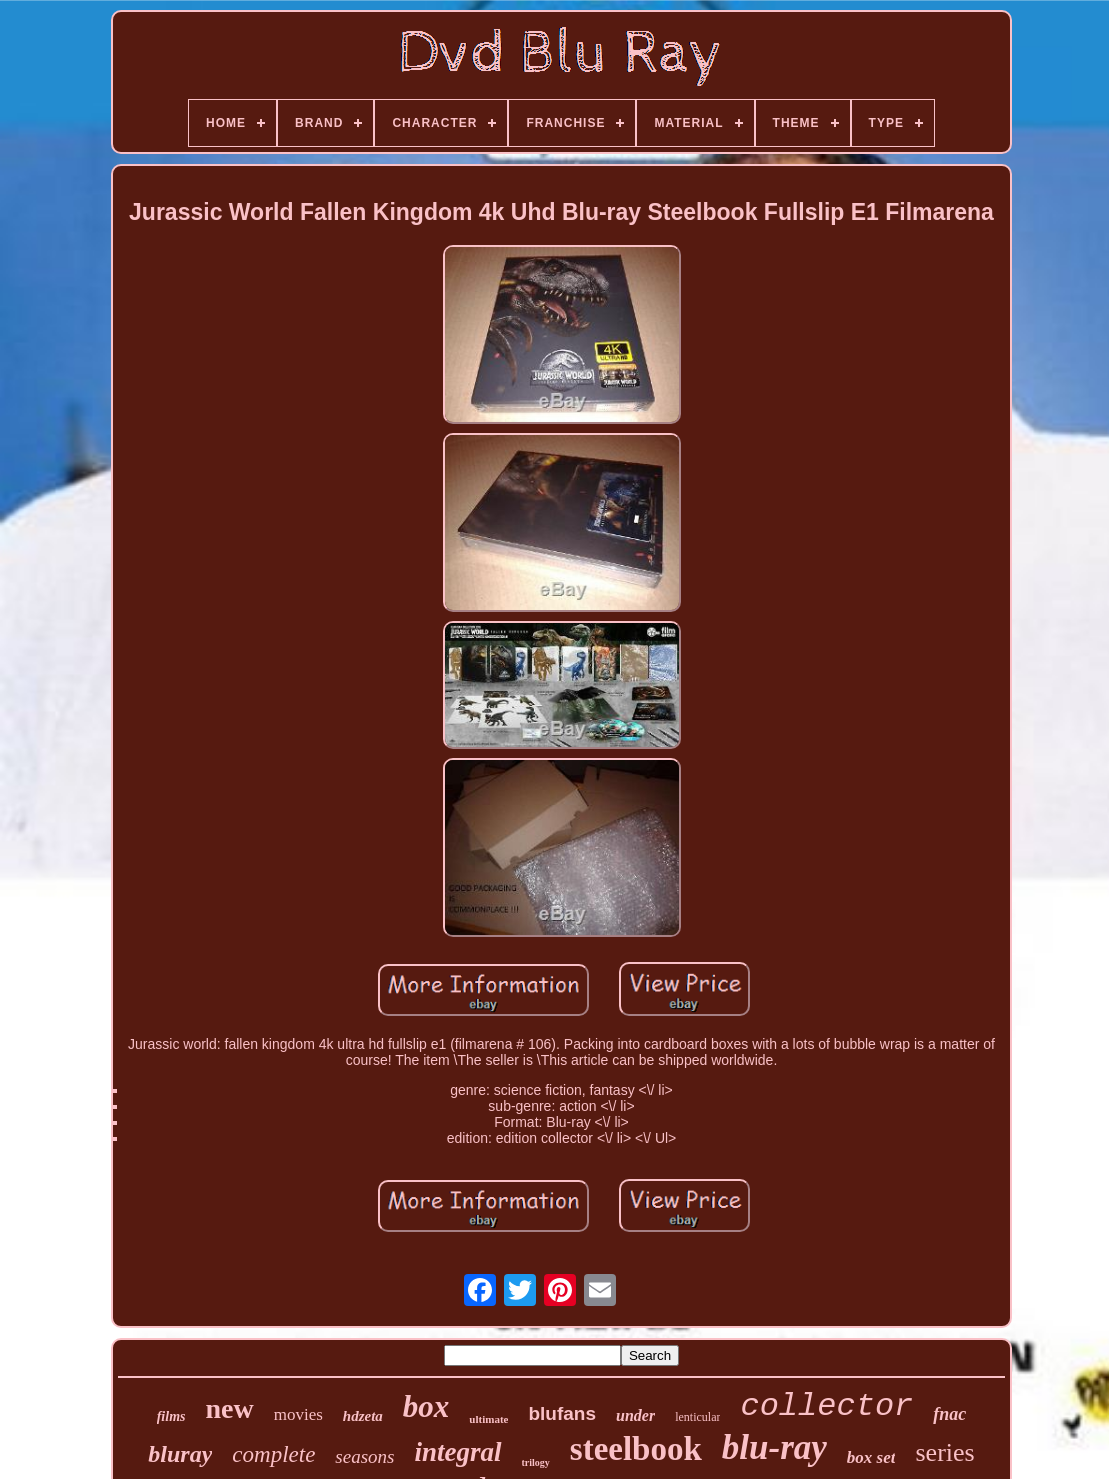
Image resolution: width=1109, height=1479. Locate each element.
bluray (180, 1454)
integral (457, 1452)
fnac (949, 1414)
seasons (364, 1456)
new (229, 1408)
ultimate (488, 1419)
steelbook (636, 1449)
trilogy (536, 1462)
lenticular (697, 1417)
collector (826, 1406)
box (426, 1406)
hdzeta (363, 1416)
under (635, 1415)
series (944, 1452)
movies (298, 1414)
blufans (562, 1413)
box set (871, 1457)
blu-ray (774, 1447)
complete (273, 1454)
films (171, 1416)
